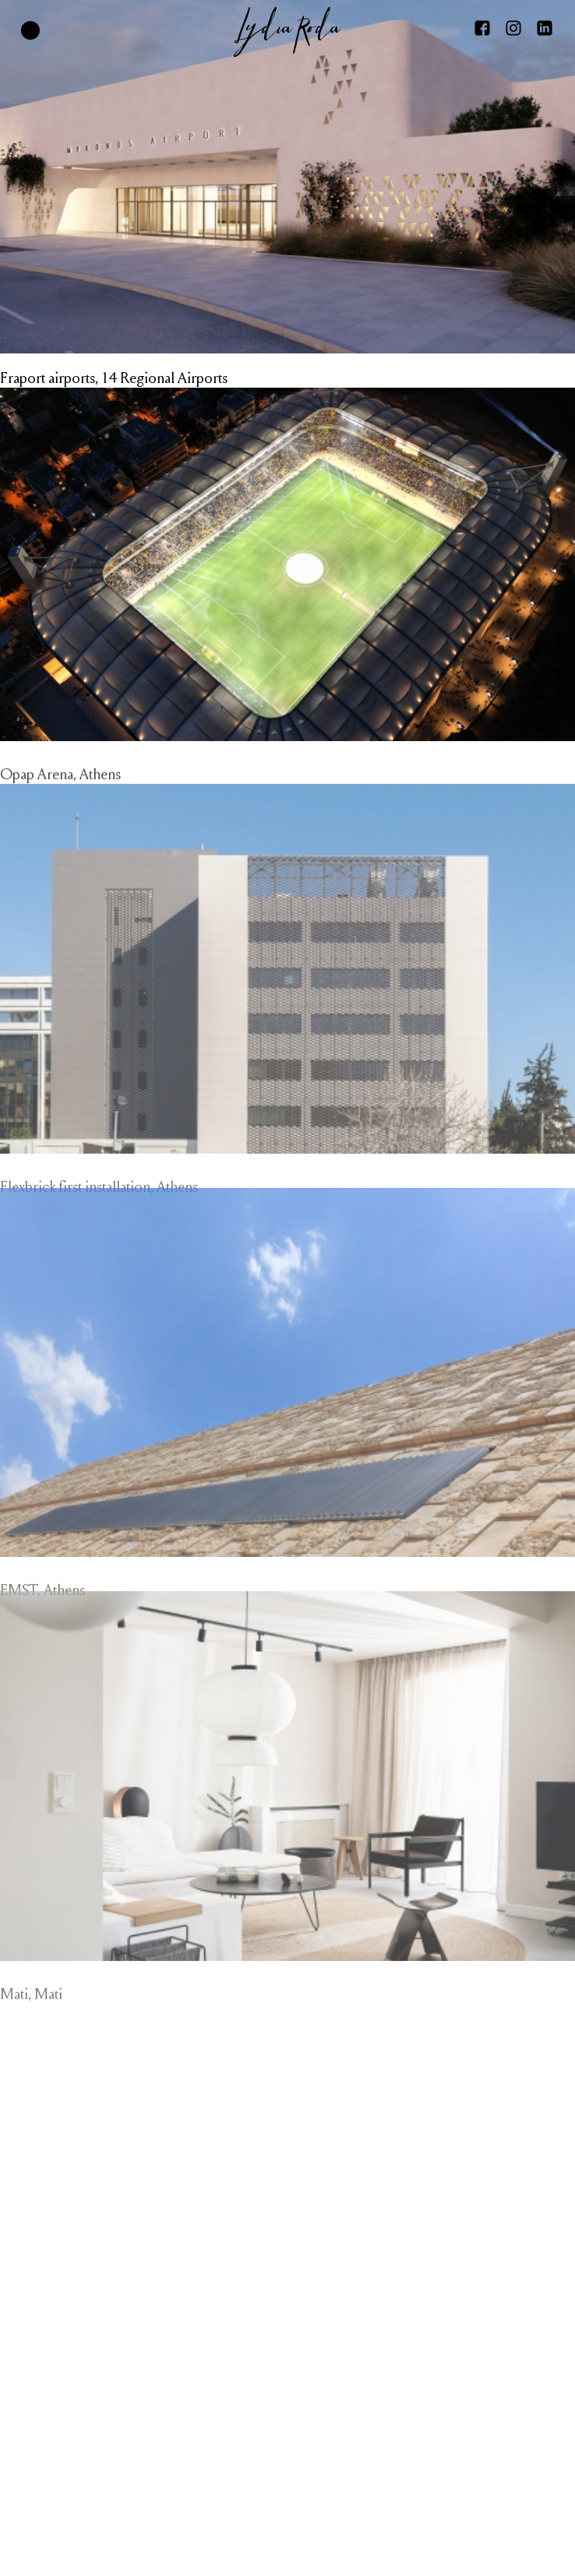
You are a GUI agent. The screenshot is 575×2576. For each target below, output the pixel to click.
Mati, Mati (31, 2021)
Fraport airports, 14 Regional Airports (114, 378)
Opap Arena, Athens (60, 787)
